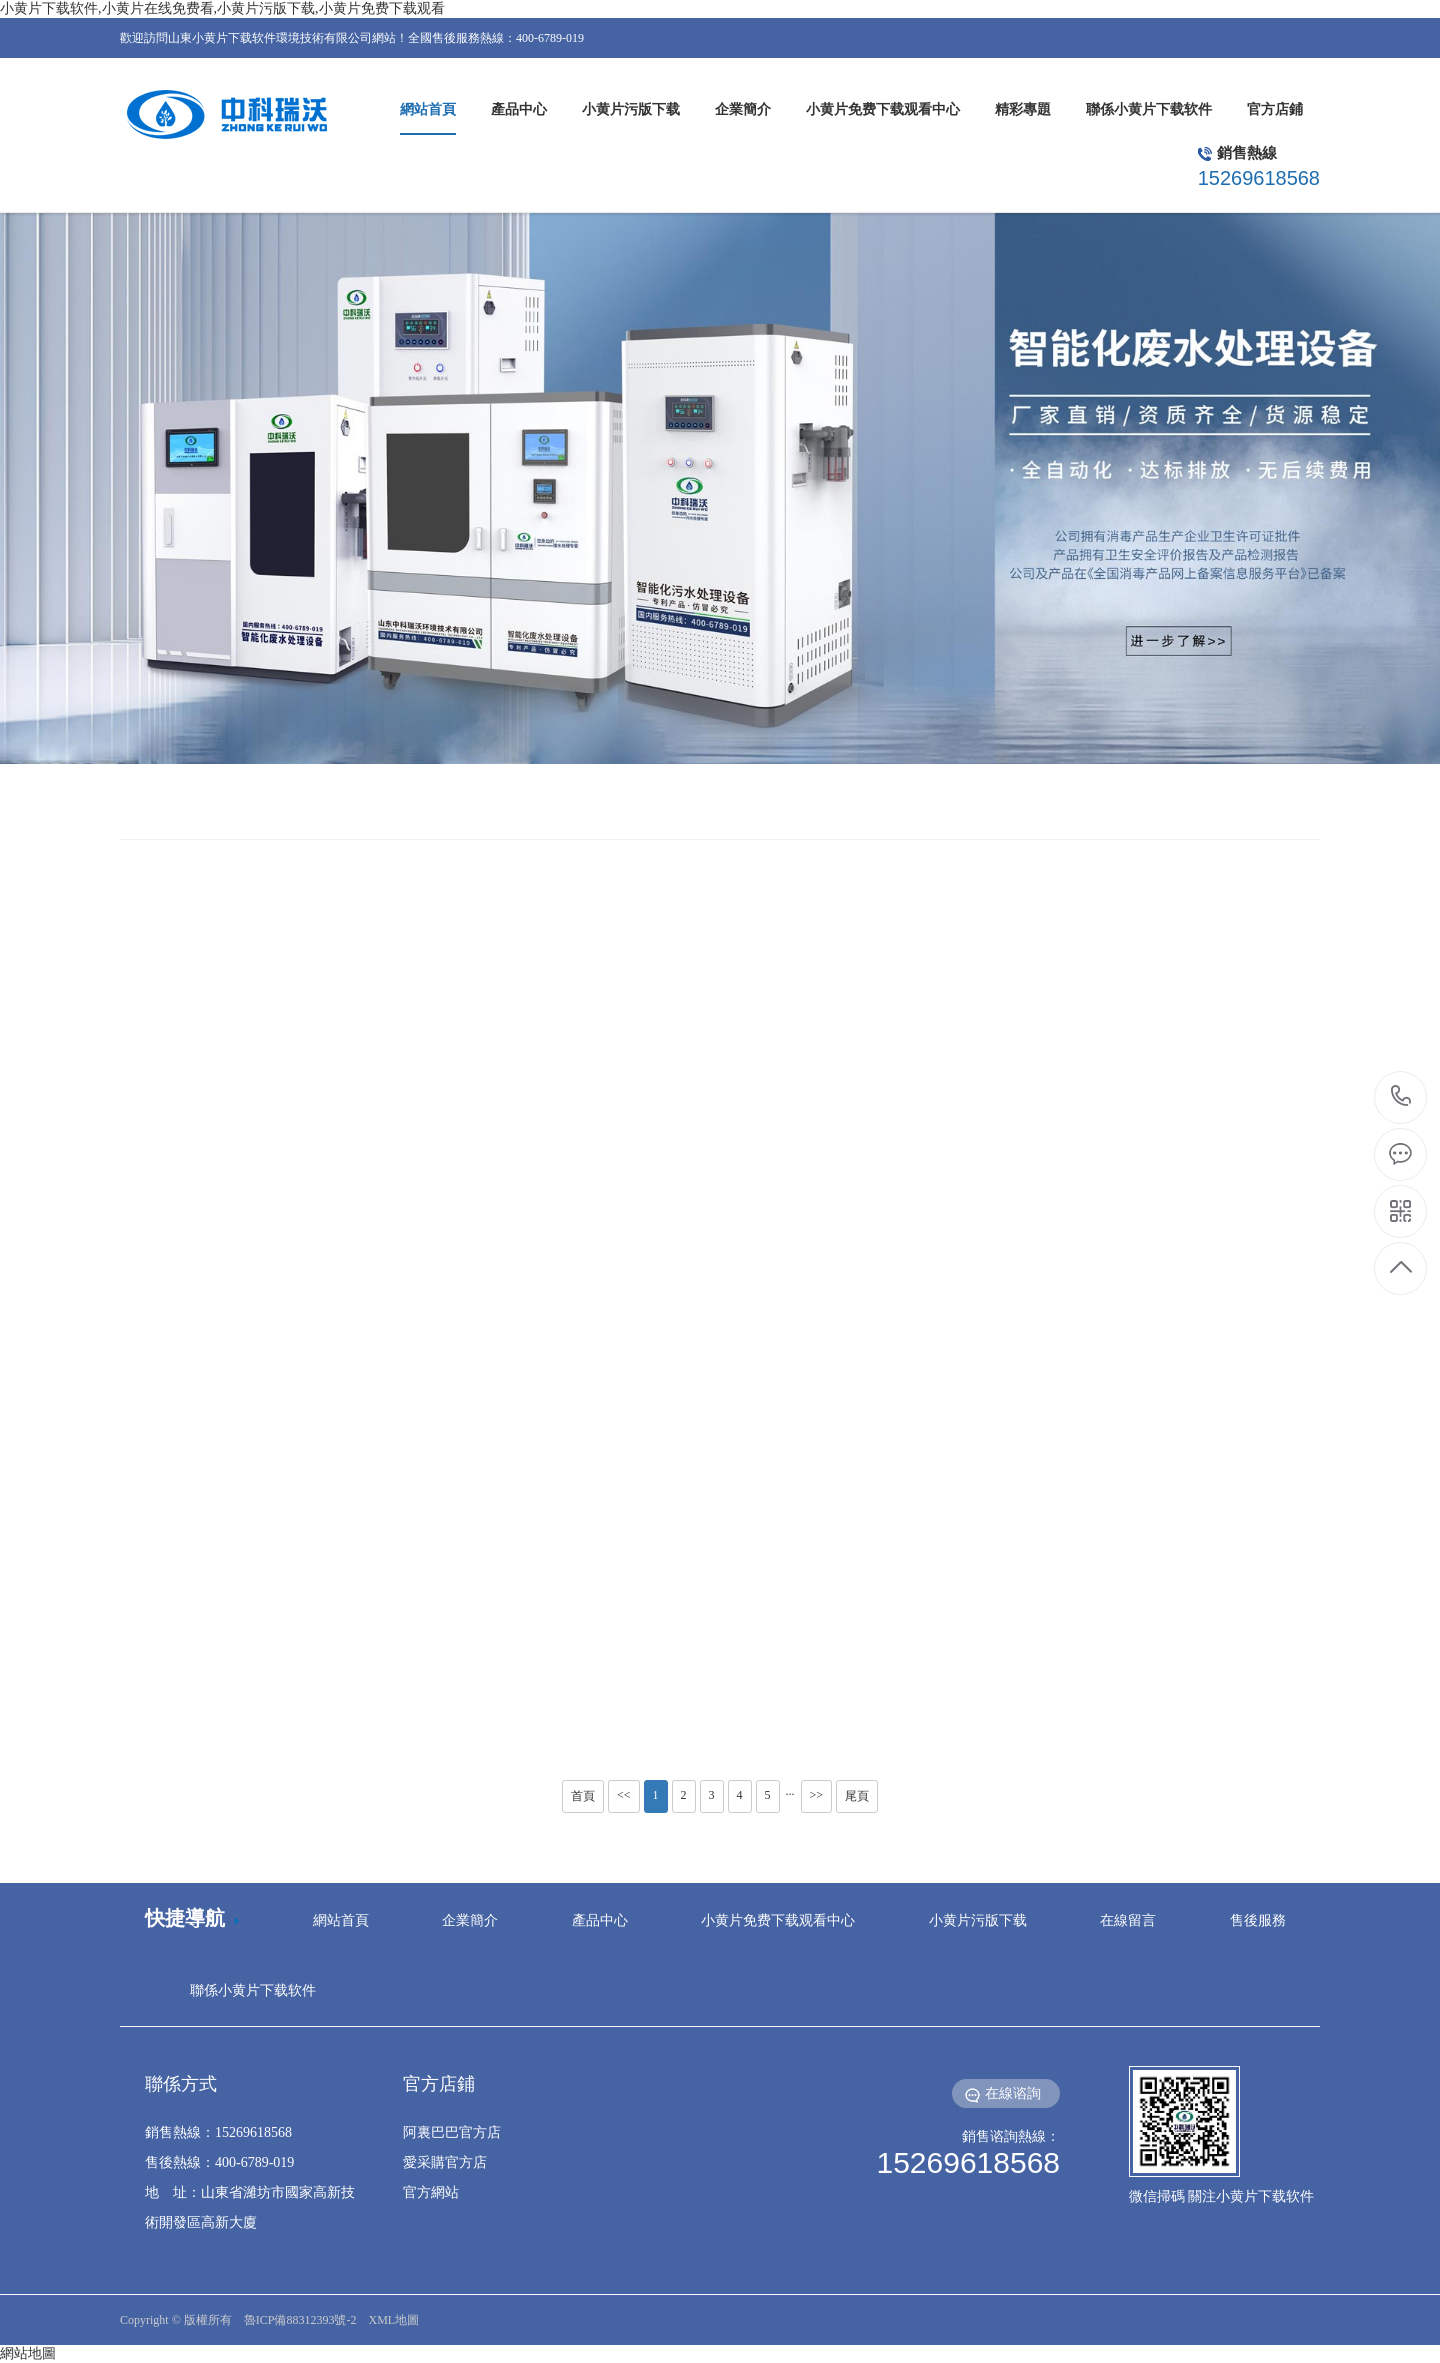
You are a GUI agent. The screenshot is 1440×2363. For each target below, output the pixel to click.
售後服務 (1258, 1920)
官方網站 (431, 2192)
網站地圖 (28, 2353)
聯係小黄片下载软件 (253, 1990)
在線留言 (1128, 1920)
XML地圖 (393, 2320)
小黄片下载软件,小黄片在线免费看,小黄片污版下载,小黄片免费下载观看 (222, 8)
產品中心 (600, 1920)
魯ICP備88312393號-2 (300, 2320)
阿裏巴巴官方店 (452, 2132)
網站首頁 (341, 1920)
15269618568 (1401, 1096)
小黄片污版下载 (978, 1920)
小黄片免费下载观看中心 (778, 1920)
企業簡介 (470, 1920)
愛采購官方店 (445, 2162)
